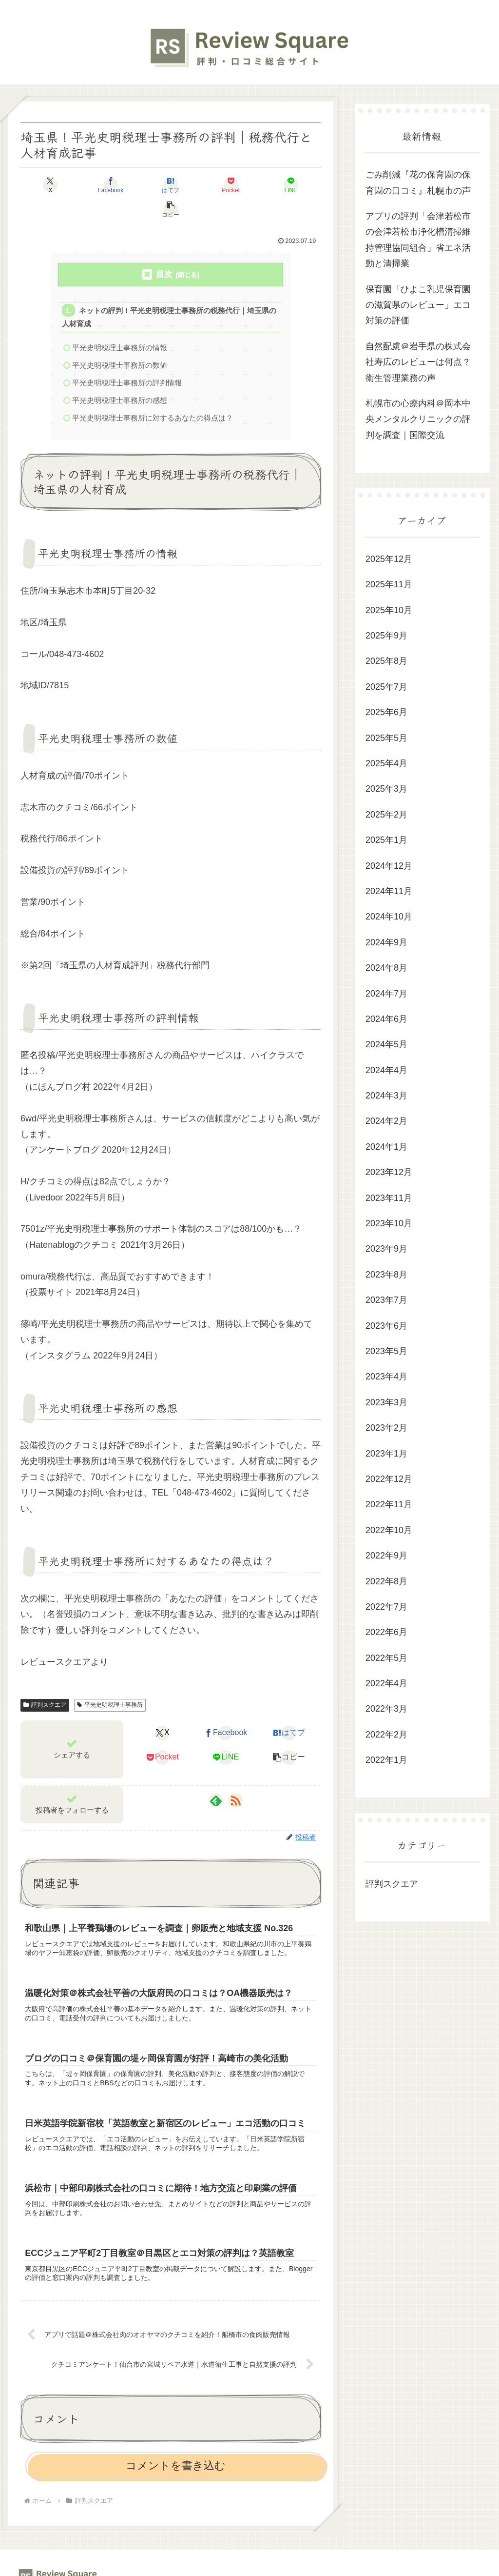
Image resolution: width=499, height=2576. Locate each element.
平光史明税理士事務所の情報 (119, 324)
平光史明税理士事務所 (110, 1682)
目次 (164, 250)
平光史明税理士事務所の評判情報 (127, 360)
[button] (297, 185)
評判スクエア (44, 1682)
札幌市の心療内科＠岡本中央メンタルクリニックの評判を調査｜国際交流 (418, 419)
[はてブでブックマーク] (145, 185)
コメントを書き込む (176, 2448)
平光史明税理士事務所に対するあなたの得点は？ (152, 395)
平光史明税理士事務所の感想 (119, 378)
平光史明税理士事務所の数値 (119, 342)
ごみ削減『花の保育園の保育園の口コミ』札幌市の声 (418, 182)
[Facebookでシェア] (95, 185)
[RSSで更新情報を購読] (235, 1778)
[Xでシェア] (44, 185)
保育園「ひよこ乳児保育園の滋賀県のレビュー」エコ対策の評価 (418, 305)
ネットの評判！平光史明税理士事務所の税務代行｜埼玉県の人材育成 (169, 293)
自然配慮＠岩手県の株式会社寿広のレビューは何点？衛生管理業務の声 (418, 362)
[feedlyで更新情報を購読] (216, 1778)
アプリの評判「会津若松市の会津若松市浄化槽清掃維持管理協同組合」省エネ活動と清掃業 (418, 239)
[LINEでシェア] (246, 185)
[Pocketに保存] (196, 185)
